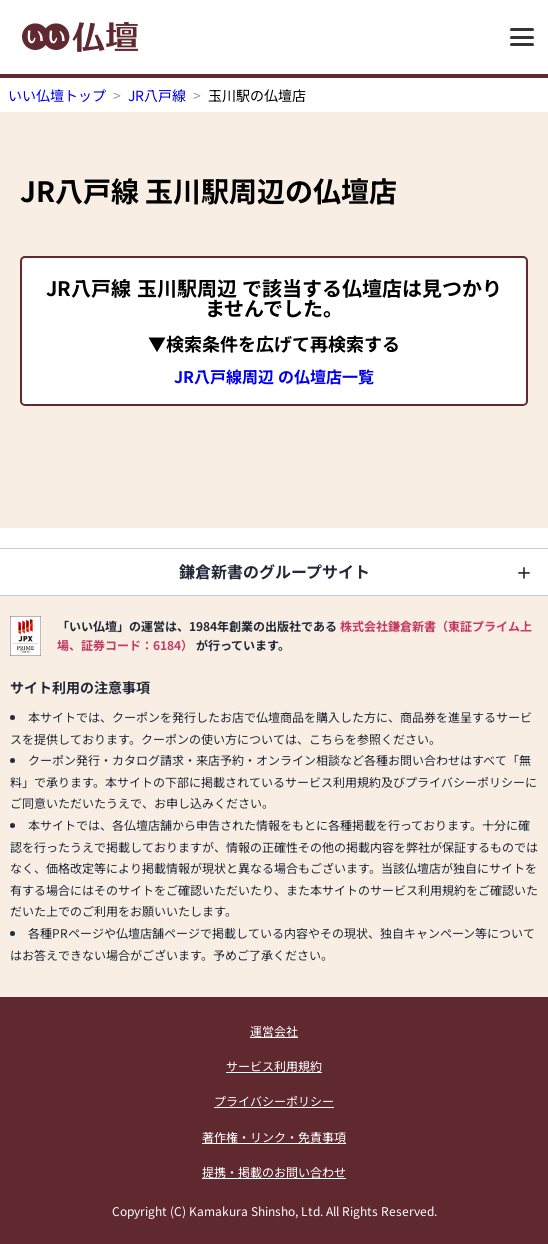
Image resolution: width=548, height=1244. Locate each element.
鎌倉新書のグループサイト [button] (274, 571)
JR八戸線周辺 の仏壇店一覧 (274, 376)
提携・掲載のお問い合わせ (274, 1171)
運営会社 (274, 1030)
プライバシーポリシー (274, 1100)
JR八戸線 (157, 95)
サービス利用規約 (274, 1065)
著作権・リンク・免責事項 (274, 1136)
